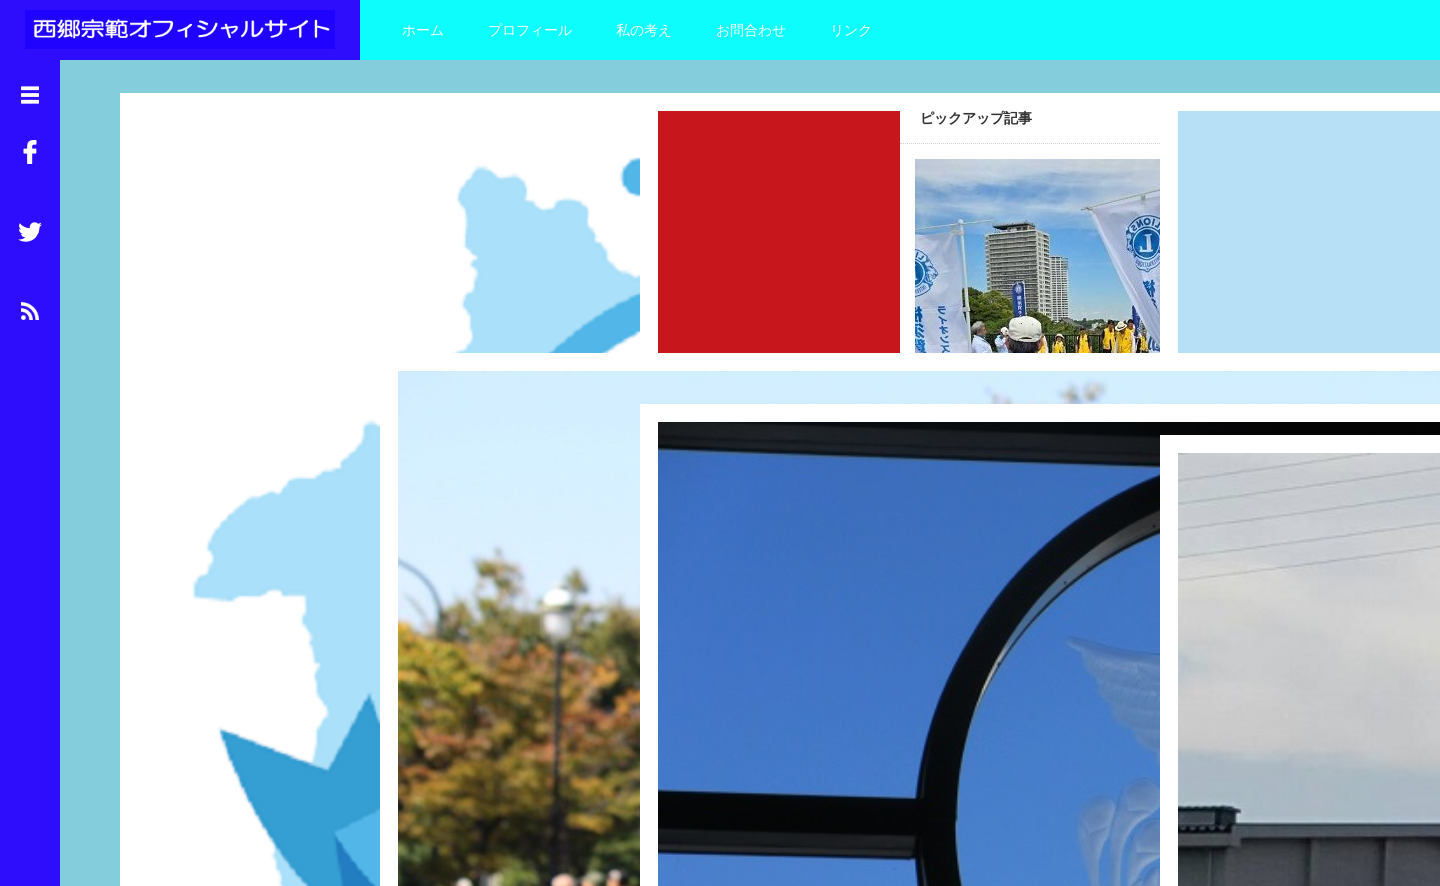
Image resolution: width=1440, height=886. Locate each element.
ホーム (423, 30)
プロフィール (530, 30)
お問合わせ (751, 30)
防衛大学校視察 (692, 586)
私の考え (644, 30)
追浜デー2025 (166, 303)
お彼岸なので (1205, 617)
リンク (851, 30)
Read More (295, 406)
